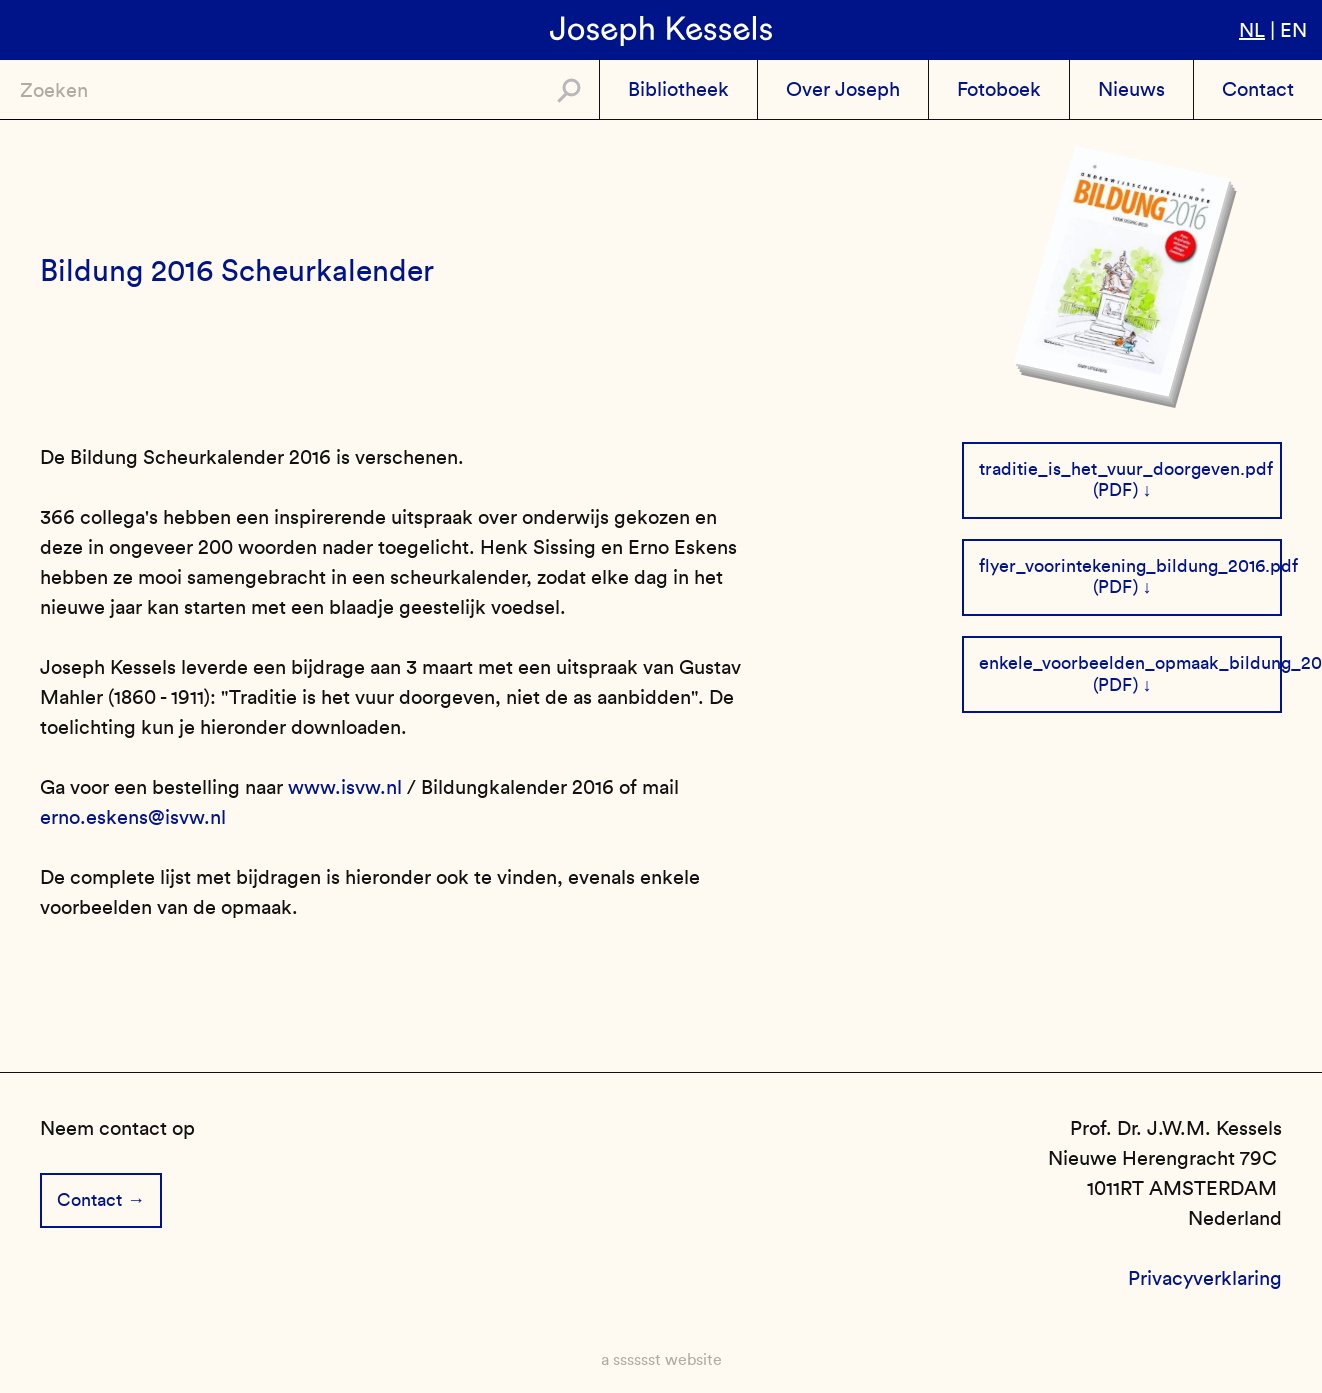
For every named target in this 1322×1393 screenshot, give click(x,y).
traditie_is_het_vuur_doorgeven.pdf (1126, 469)
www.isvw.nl (345, 787)
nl (1252, 30)
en (1293, 30)
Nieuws (1131, 89)
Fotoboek (999, 89)
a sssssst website (661, 1359)
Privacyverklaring (1205, 1278)
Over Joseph (843, 89)
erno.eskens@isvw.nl (133, 817)
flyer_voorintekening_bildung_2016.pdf (1130, 566)
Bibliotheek (678, 89)
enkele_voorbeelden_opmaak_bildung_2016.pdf (1130, 663)
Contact (1258, 89)
